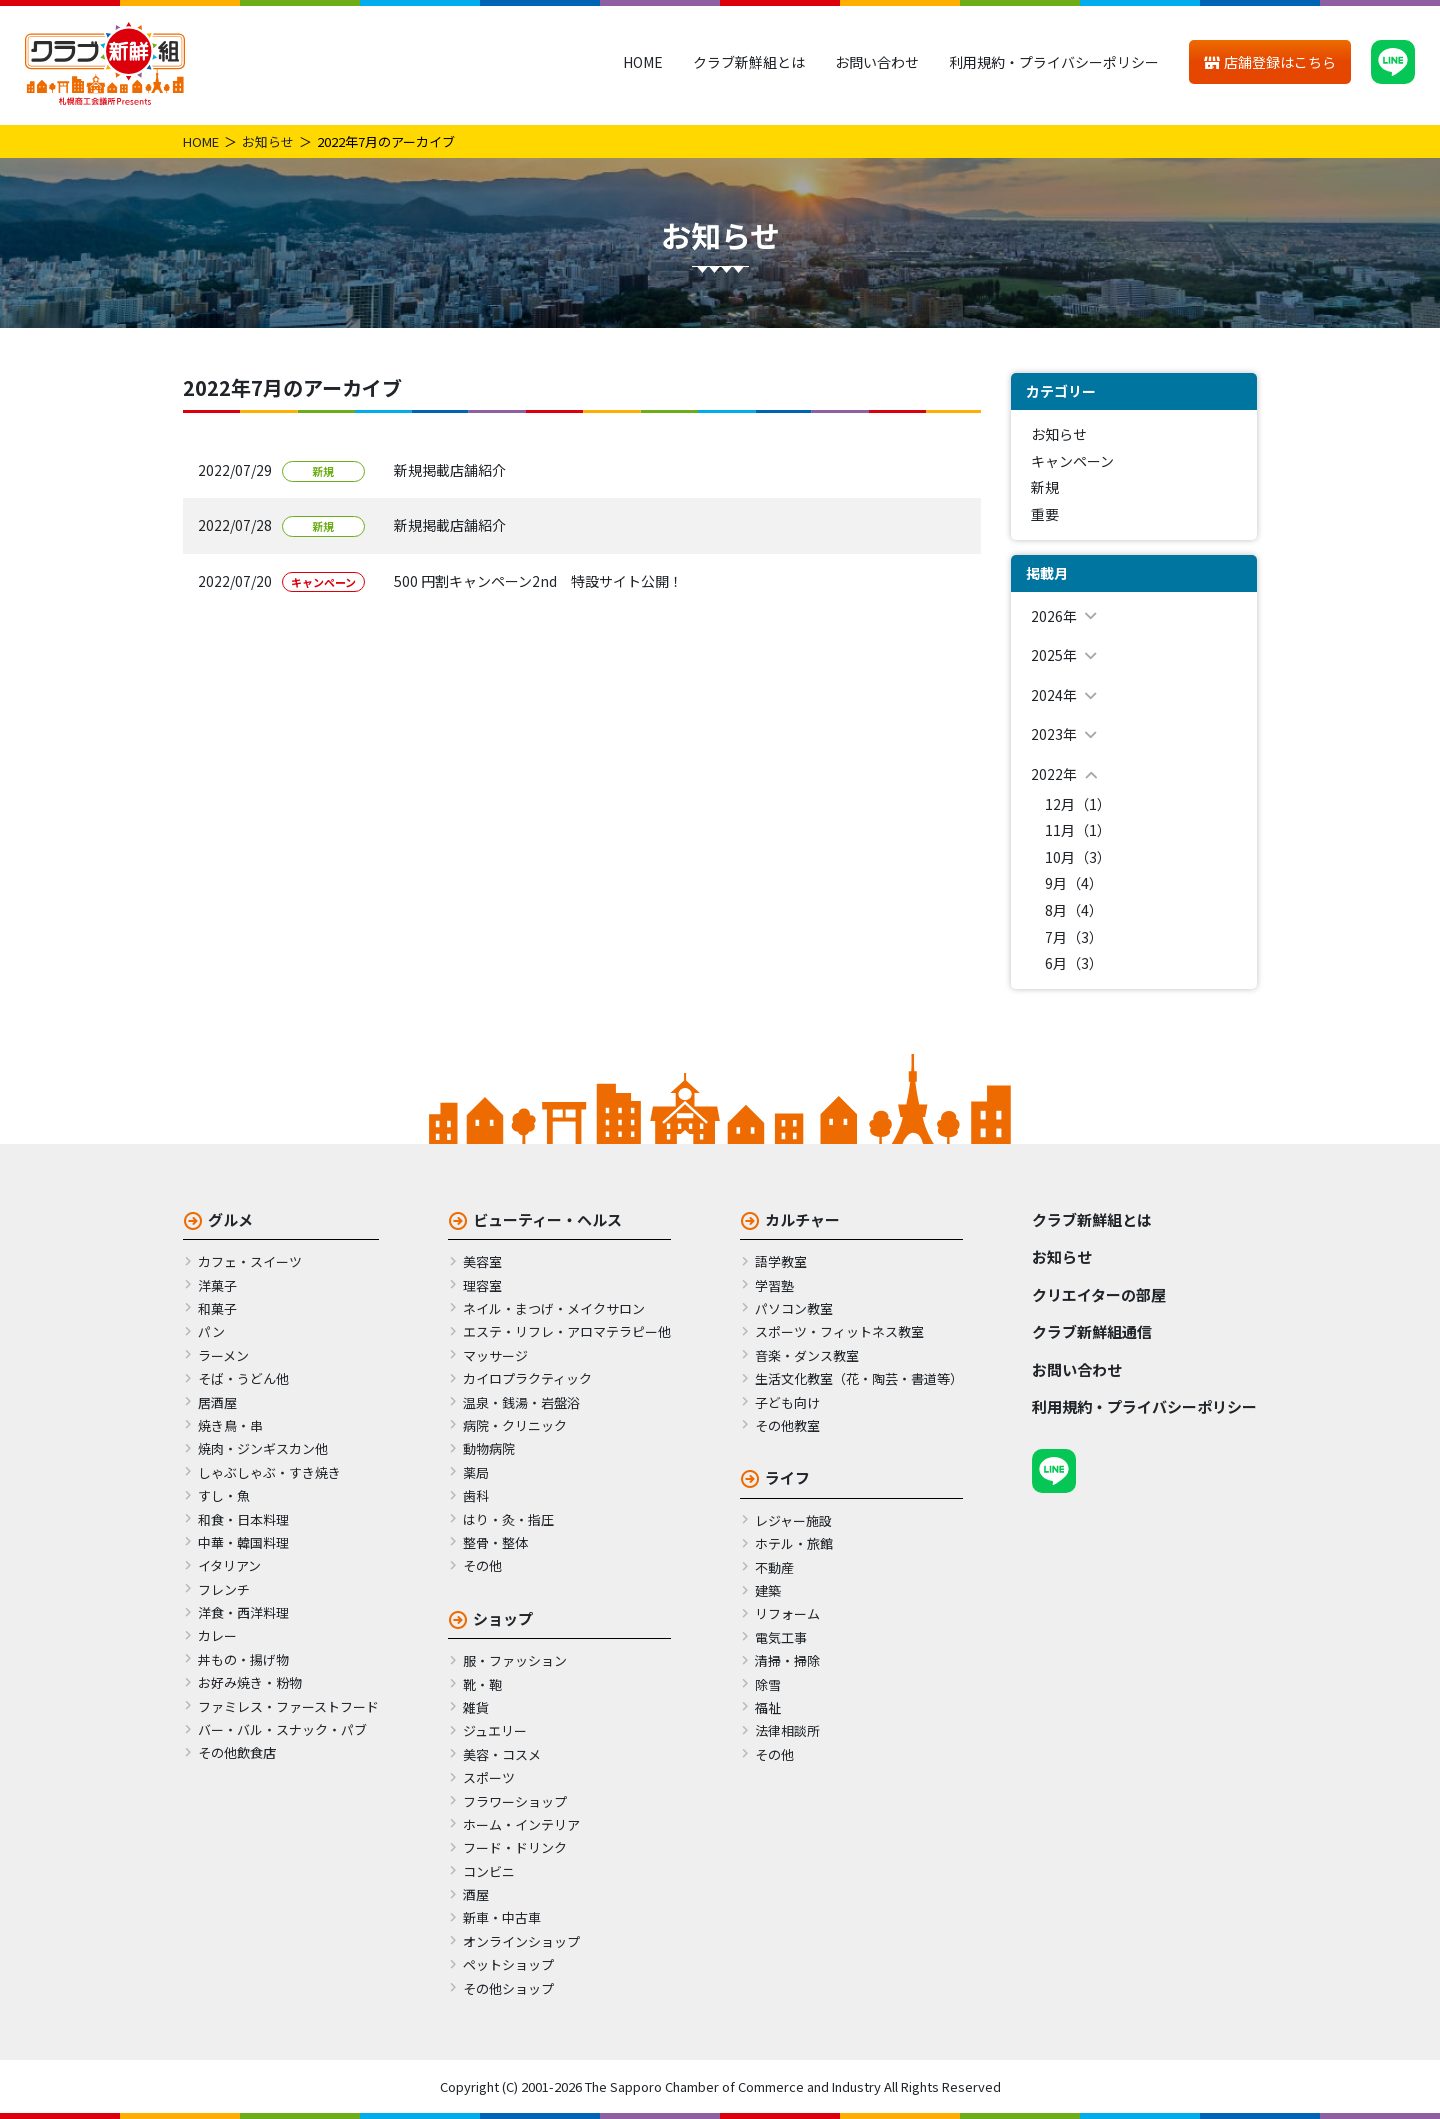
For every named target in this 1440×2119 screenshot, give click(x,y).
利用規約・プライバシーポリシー (1054, 62)
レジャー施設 (793, 1520)
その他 (482, 1565)
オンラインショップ (521, 1941)
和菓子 (217, 1308)
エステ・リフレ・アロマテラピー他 (567, 1331)
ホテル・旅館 (794, 1543)
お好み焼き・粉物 (250, 1682)
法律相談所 (787, 1730)
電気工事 (781, 1637)
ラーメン (223, 1355)
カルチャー (802, 1219)
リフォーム (787, 1613)
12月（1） (1078, 804)
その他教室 (787, 1425)
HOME (643, 62)
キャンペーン (1072, 461)
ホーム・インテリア (521, 1824)
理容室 (482, 1285)
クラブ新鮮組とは (749, 62)
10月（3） (1078, 857)
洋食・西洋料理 (243, 1612)
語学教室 (781, 1261)
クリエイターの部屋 (1099, 1294)
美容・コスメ (502, 1754)
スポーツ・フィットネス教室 (839, 1331)
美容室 (482, 1261)
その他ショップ (508, 1988)
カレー (217, 1635)
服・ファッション (515, 1660)
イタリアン (229, 1565)
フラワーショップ (515, 1801)
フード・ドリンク (515, 1847)
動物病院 (489, 1448)
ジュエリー (495, 1730)
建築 (768, 1590)
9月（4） (1074, 883)
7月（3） (1074, 937)
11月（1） (1078, 830)
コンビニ (489, 1871)
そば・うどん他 (243, 1378)
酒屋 (476, 1894)
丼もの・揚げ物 (243, 1659)
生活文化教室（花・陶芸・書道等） (859, 1378)
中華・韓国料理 (243, 1542)
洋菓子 (217, 1285)
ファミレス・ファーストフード (288, 1706)
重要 (1045, 514)
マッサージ (495, 1355)
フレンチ (224, 1589)
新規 (1045, 487)
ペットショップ (508, 1964)
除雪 (768, 1684)
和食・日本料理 (243, 1519)
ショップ (503, 1618)
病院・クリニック (515, 1425)
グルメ (230, 1219)
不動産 (774, 1567)
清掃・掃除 (787, 1660)
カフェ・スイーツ (250, 1261)
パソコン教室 (794, 1308)
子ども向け (787, 1402)
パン (211, 1331)
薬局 (476, 1472)
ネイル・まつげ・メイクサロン (554, 1308)
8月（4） (1074, 910)
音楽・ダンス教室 (807, 1355)
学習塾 (774, 1285)
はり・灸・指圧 (508, 1519)
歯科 (476, 1495)
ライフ (787, 1477)
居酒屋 (217, 1402)
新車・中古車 (502, 1917)
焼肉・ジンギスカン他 (263, 1448)
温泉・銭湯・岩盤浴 (521, 1402)
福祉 (768, 1707)
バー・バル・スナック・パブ (282, 1729)
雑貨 (476, 1707)
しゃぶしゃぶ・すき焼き (269, 1472)
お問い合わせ (877, 62)
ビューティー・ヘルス (547, 1219)
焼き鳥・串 (230, 1425)
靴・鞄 (482, 1684)
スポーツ (489, 1777)
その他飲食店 (237, 1752)
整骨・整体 (495, 1542)
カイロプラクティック (527, 1378)
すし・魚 (224, 1495)
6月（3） (1074, 963)
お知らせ (268, 141)
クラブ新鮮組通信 (1092, 1331)
